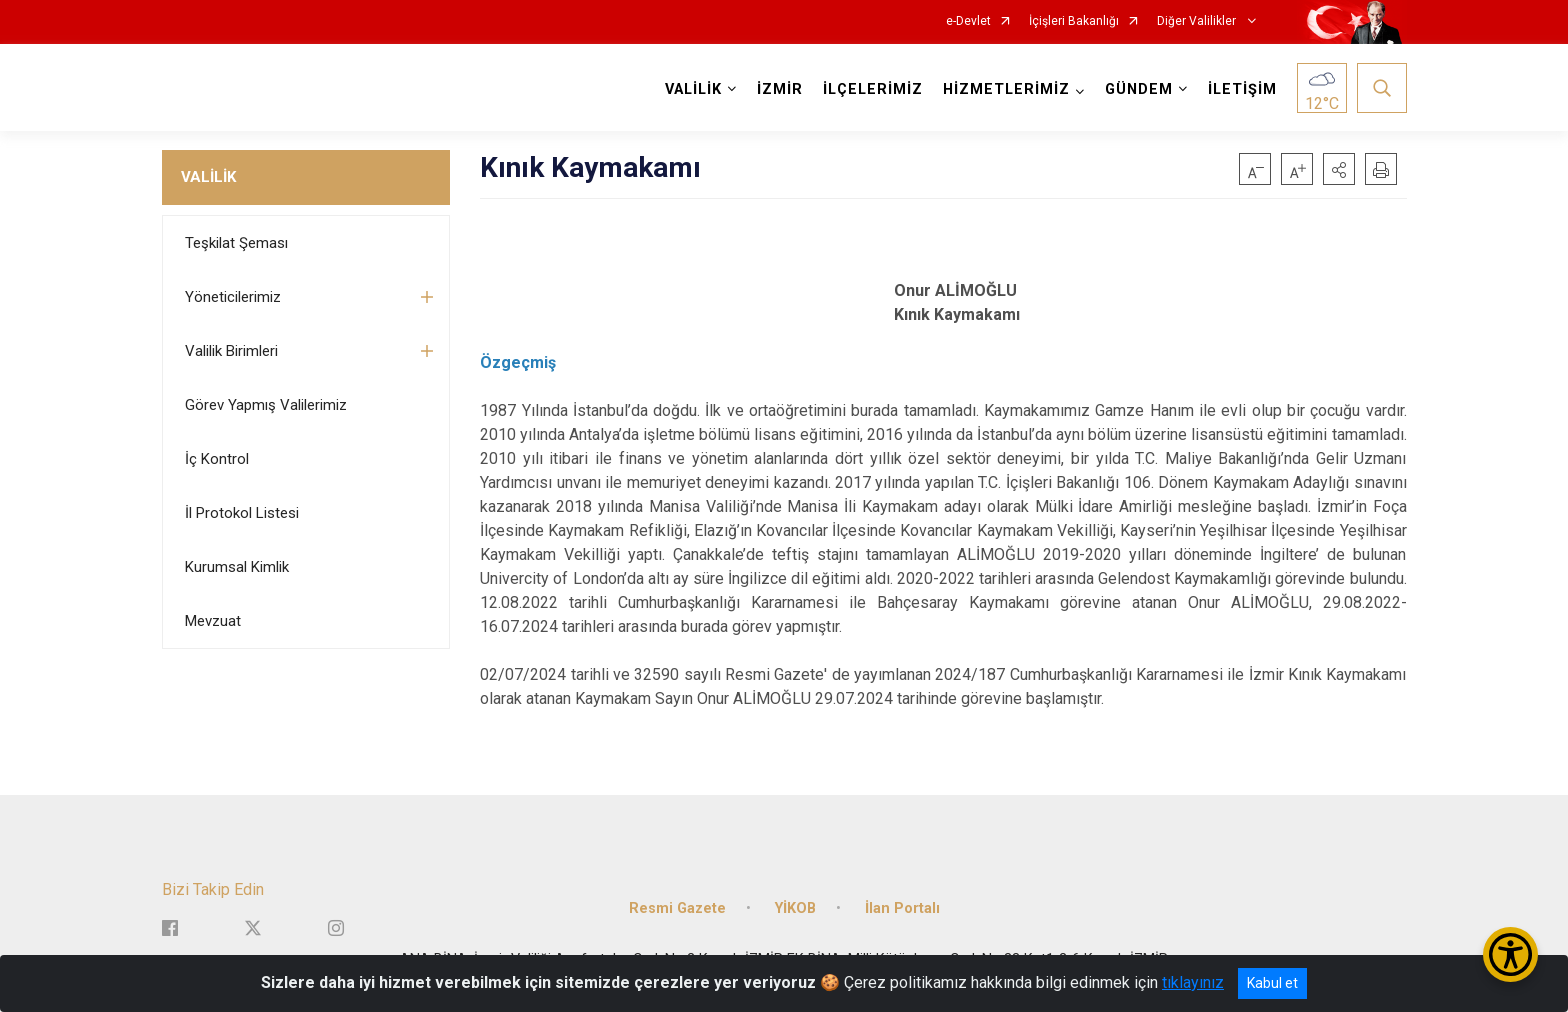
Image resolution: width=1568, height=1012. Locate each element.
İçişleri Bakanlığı (1074, 21)
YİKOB (795, 907)
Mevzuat (213, 621)
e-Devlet (968, 21)
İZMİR (780, 89)
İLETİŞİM (1242, 89)
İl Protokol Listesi (242, 513)
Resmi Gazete (677, 907)
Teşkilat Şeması (236, 243)
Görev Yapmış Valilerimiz (266, 405)
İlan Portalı (902, 907)
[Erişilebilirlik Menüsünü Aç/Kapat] (1510, 954)
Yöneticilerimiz (233, 297)
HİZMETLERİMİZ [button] (1006, 89)
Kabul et (1272, 983)
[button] (1339, 169)
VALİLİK (208, 177)
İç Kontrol (217, 459)
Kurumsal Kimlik (237, 567)
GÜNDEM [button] (1139, 89)
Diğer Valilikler (1198, 21)
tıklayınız (1193, 982)
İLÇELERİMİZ (873, 89)
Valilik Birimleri (231, 351)
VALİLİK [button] (693, 89)
